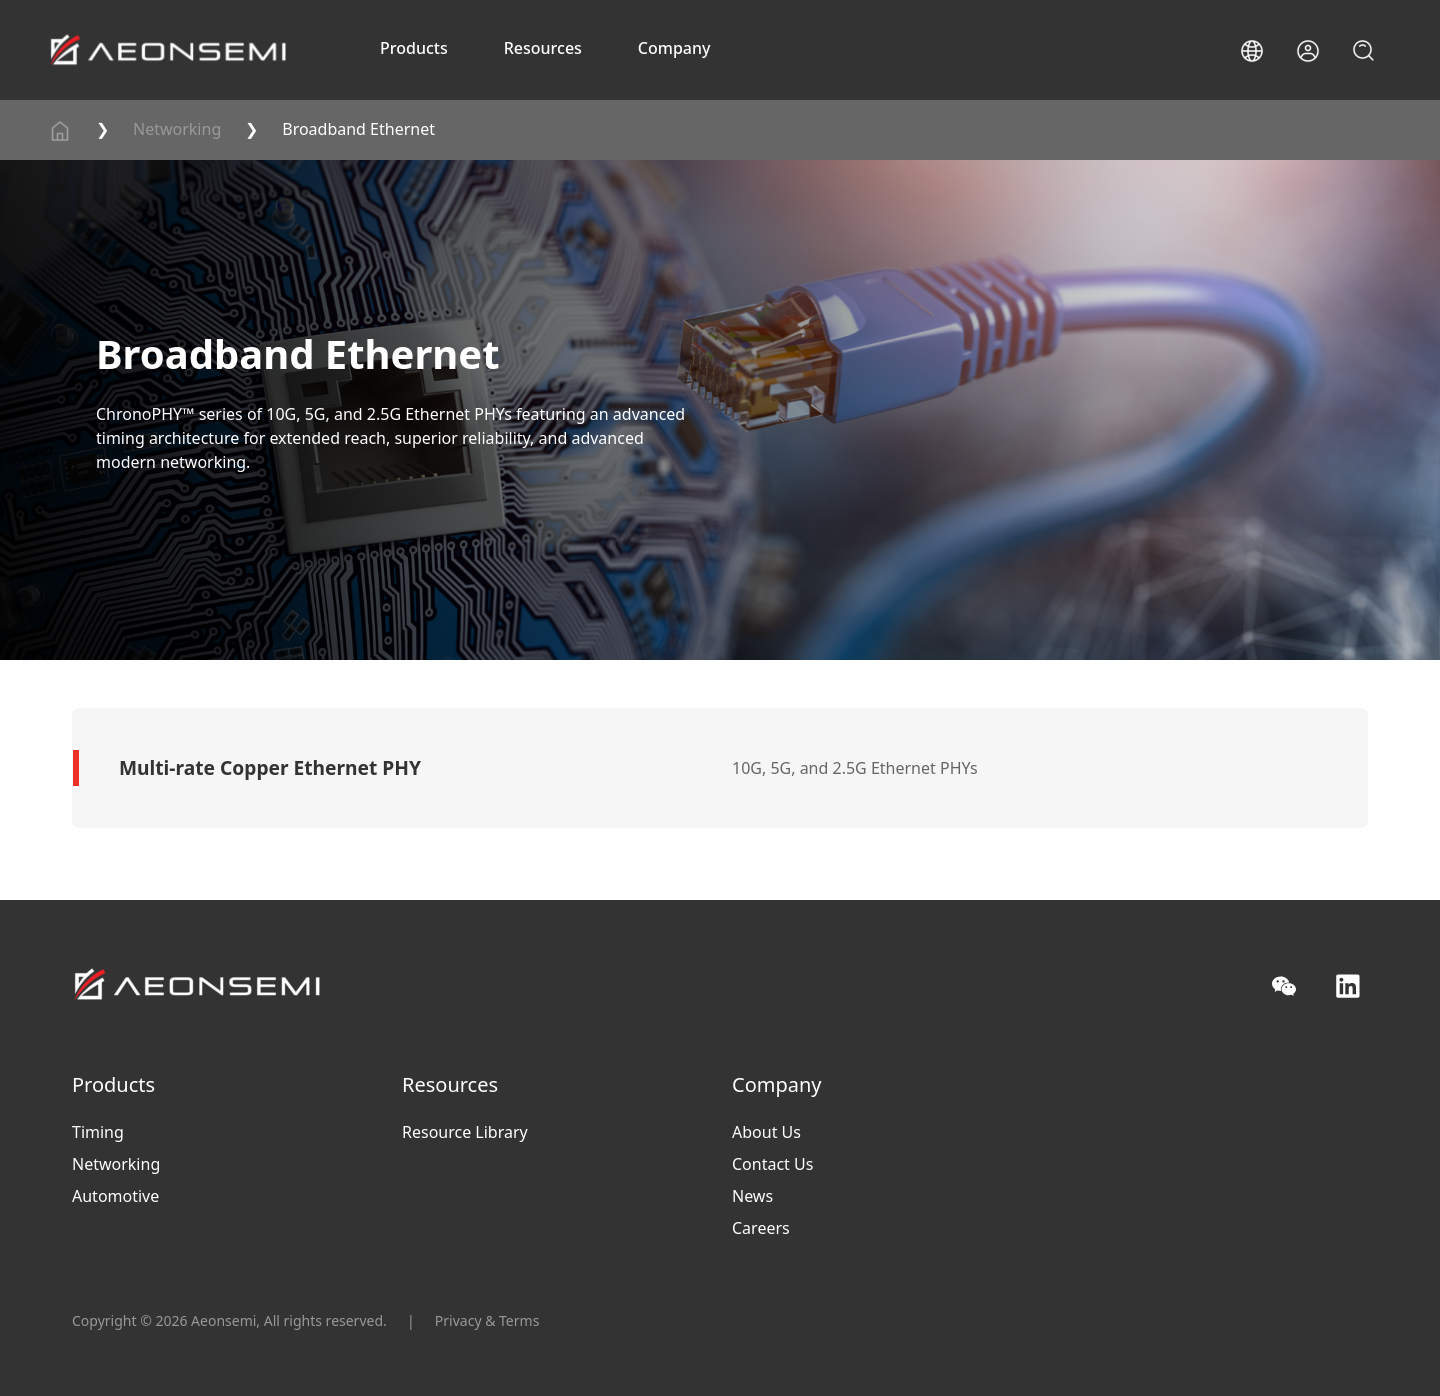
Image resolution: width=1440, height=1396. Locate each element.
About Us (766, 1132)
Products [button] (414, 48)
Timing (98, 1132)
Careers (761, 1228)
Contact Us (772, 1164)
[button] (1252, 51)
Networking (177, 129)
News (752, 1196)
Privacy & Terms (487, 1320)
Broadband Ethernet (358, 129)
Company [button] (674, 48)
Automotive (115, 1196)
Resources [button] (543, 48)
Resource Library (465, 1132)
